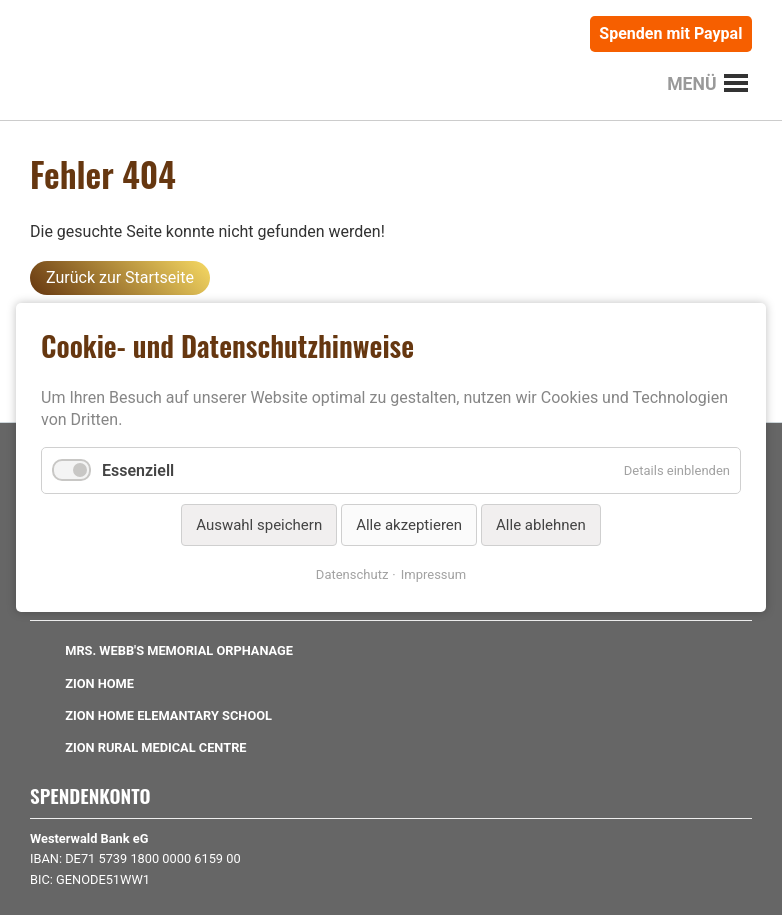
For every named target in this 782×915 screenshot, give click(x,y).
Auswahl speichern (259, 525)
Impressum (433, 574)
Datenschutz (352, 574)
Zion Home (99, 683)
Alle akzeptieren (409, 525)
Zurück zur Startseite (120, 277)
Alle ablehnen (541, 525)
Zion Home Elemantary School (168, 715)
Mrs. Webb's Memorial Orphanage (179, 650)
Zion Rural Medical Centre (155, 747)
